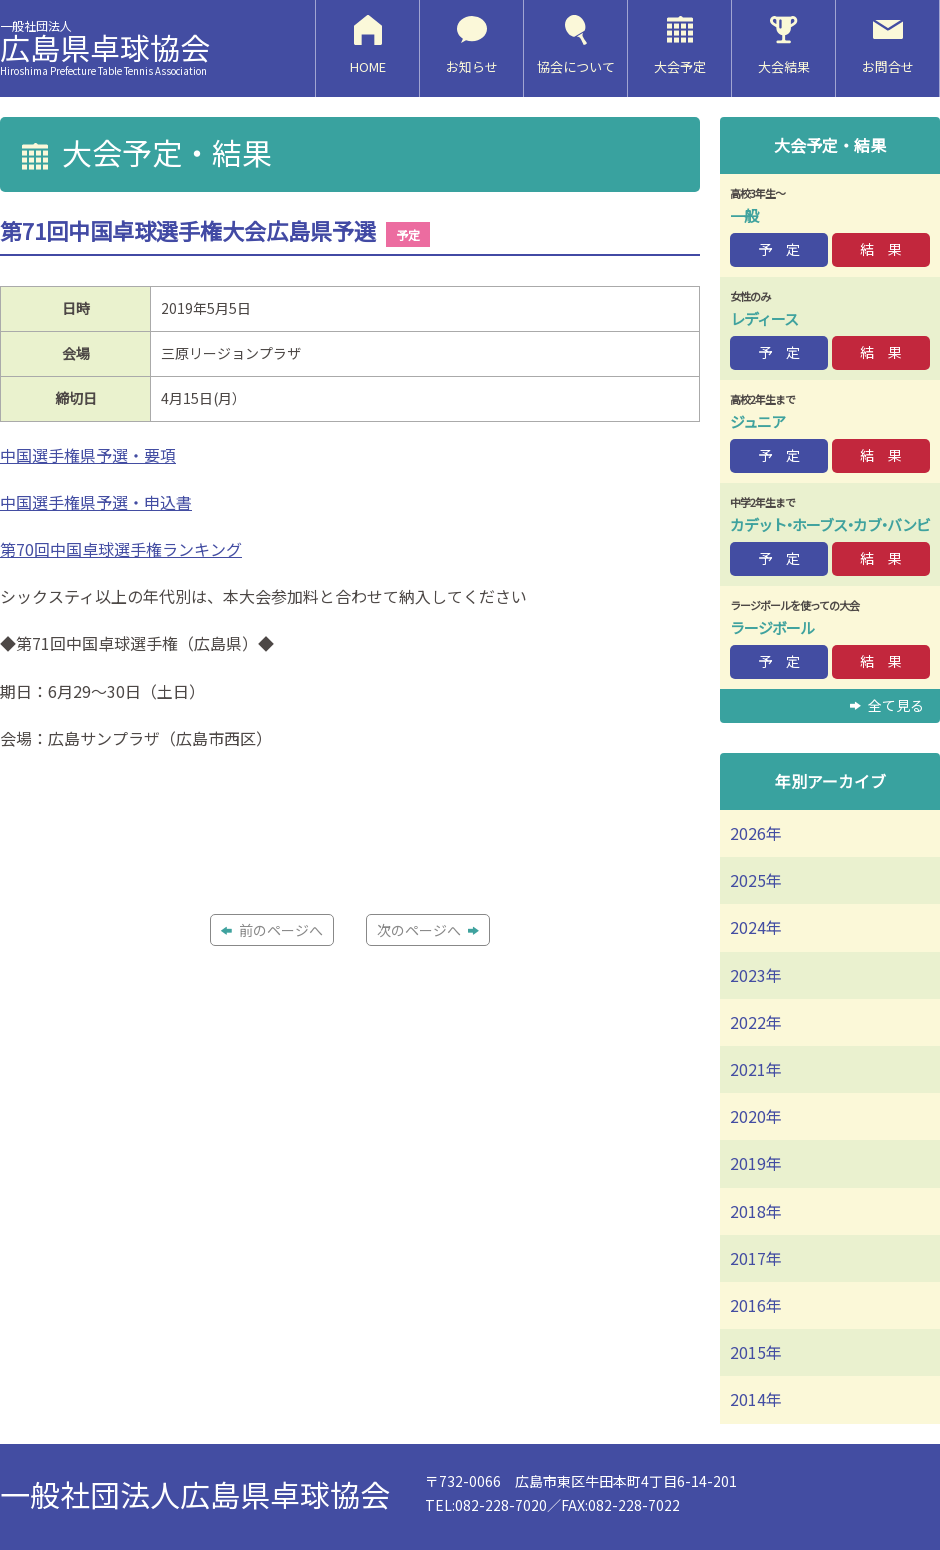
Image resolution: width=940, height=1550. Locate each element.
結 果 (881, 249)
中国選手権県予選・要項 (88, 455)
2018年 (756, 1211)
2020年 (756, 1116)
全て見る (887, 705)
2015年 (756, 1352)
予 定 (779, 249)
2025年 (756, 880)
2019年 (756, 1163)
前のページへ (272, 930)
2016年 (756, 1305)
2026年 (756, 833)
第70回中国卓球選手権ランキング (121, 549)
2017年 (756, 1258)
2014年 (756, 1399)
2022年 (756, 1022)
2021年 (756, 1069)
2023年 (756, 975)
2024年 (756, 927)
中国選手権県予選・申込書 (96, 502)
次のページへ (428, 930)
